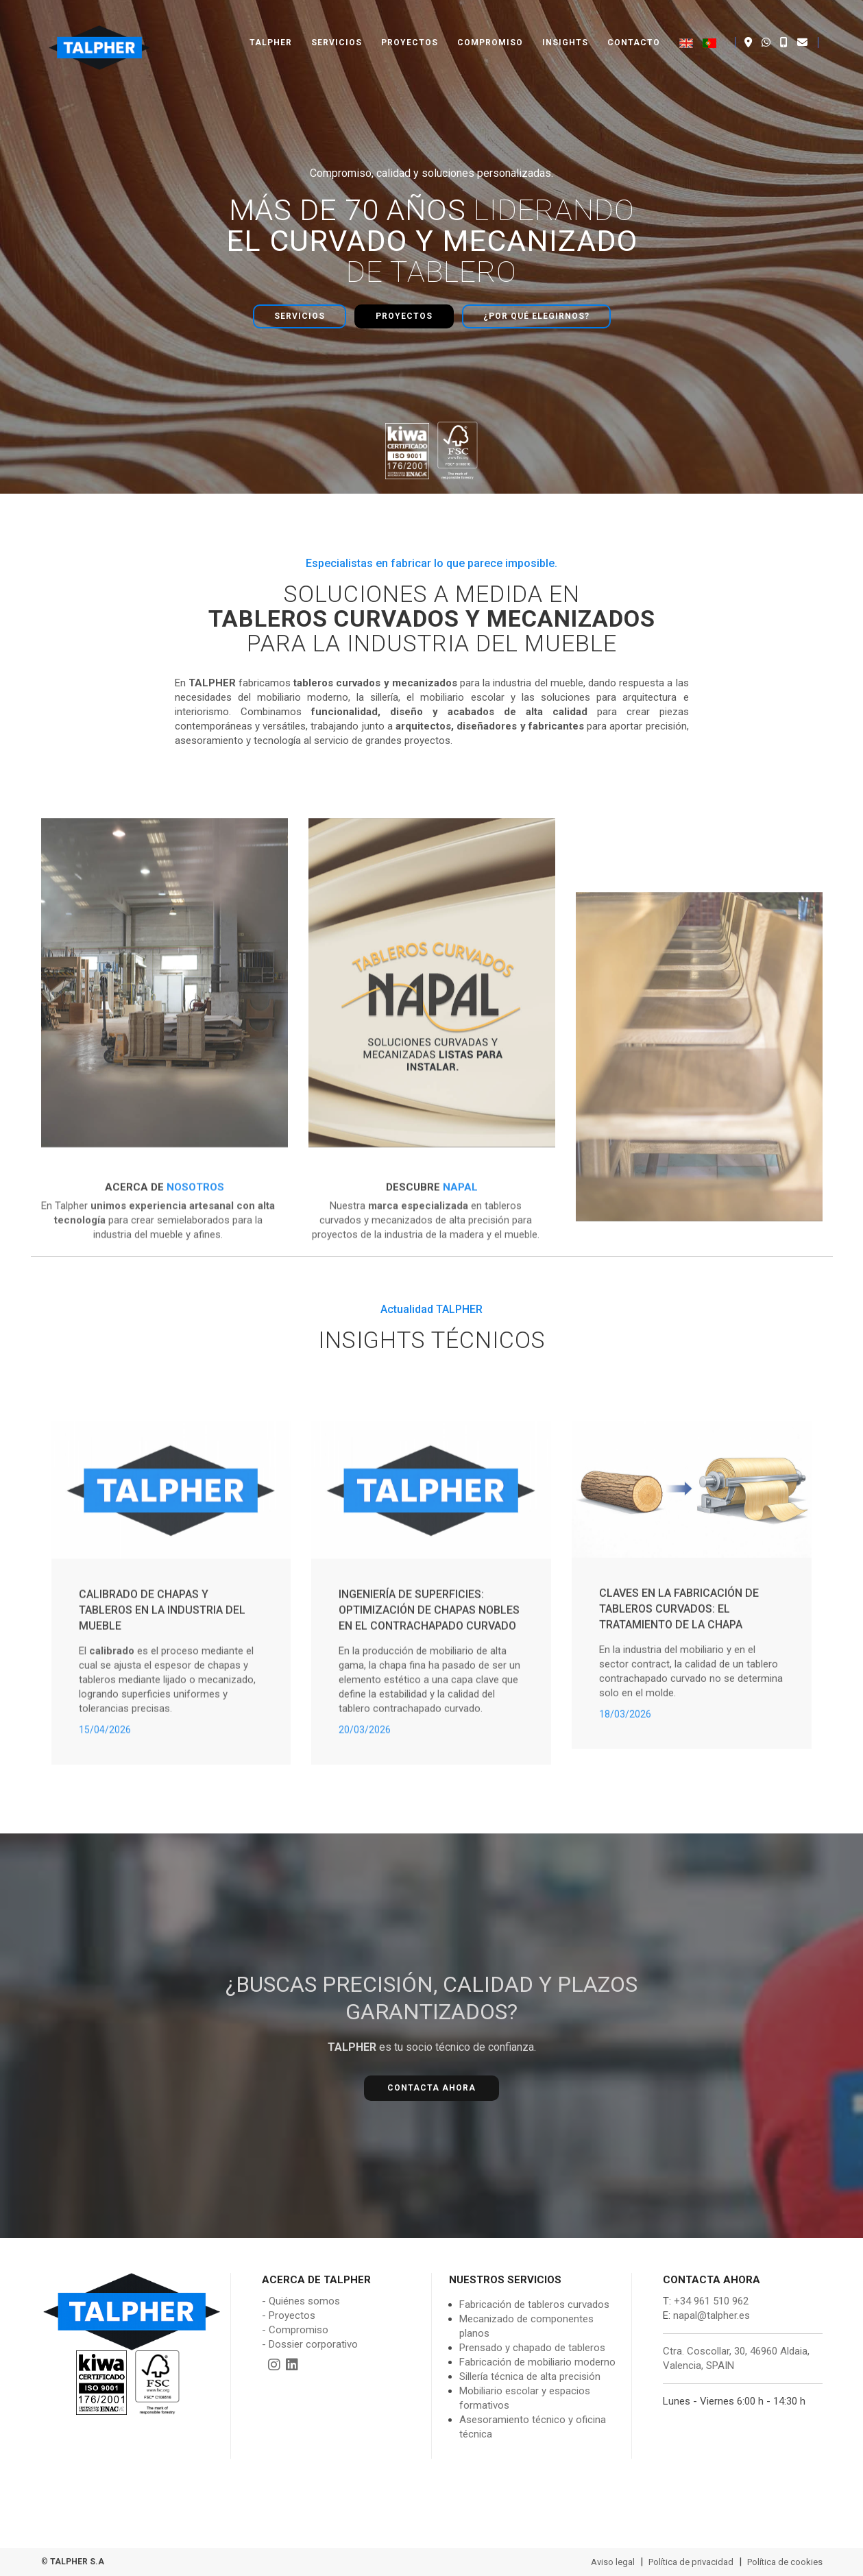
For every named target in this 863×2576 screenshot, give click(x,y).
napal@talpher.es (711, 2315)
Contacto (633, 27)
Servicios (336, 27)
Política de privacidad (690, 2562)
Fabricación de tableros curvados (534, 2304)
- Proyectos (288, 2315)
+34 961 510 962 (710, 2301)
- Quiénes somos (301, 2301)
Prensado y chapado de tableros (532, 2348)
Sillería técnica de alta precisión (529, 2376)
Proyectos (409, 27)
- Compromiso (295, 2330)
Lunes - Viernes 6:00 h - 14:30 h (734, 2401)
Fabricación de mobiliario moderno (537, 2362)
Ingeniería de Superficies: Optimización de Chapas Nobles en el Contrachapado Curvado (429, 1768)
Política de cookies (785, 2562)
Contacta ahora (431, 2088)
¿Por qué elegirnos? (536, 316)
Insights (565, 27)
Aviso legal (613, 2562)
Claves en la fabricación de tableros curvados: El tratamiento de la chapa (679, 1761)
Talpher (271, 27)
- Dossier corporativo (310, 2344)
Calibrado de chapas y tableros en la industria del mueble (162, 1768)
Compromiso (490, 27)
